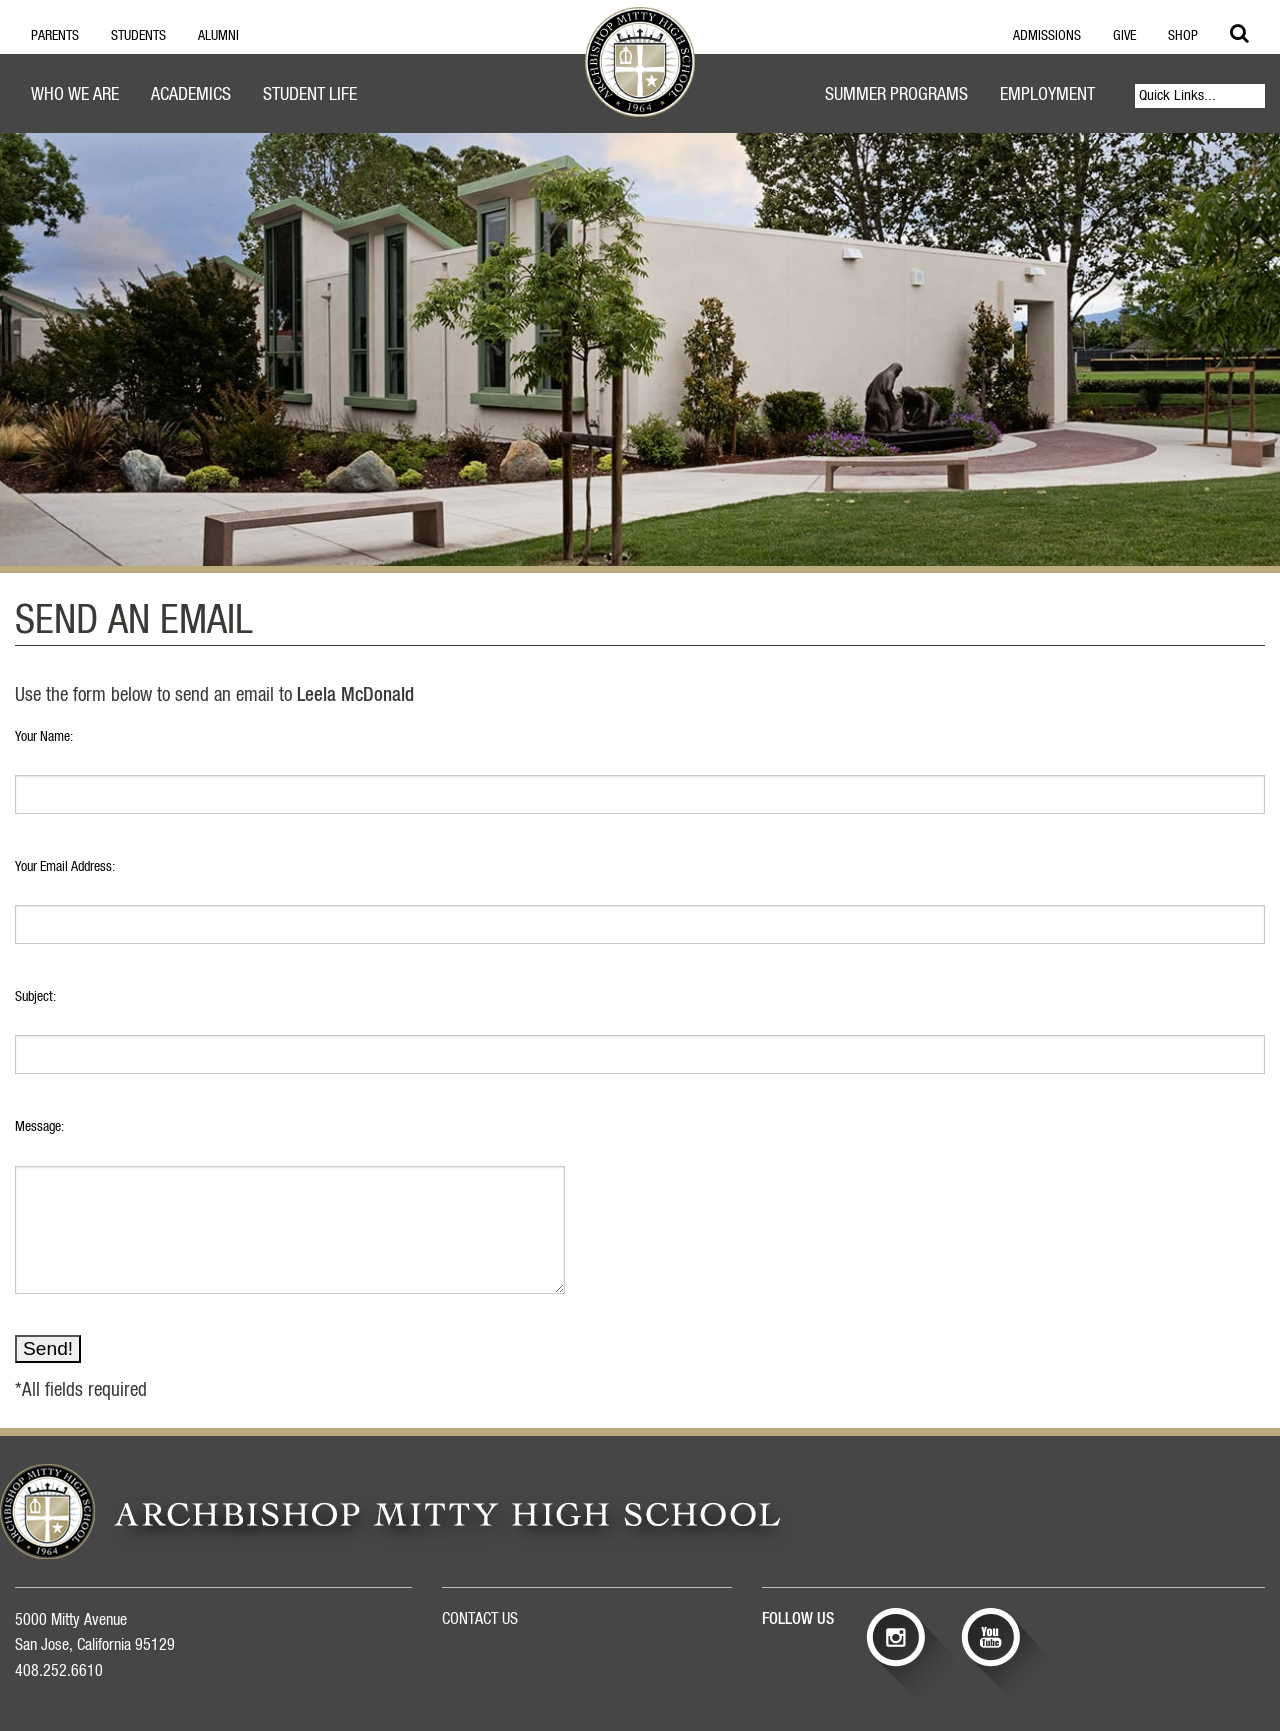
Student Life (310, 95)
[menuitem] (75, 97)
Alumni (218, 36)
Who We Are (75, 95)
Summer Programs (896, 95)
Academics (191, 95)
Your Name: (44, 737)
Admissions (1047, 36)
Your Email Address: (65, 867)
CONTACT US (480, 1619)
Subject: (35, 997)
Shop (1183, 36)
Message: (39, 1127)
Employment (1047, 95)
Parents (55, 36)
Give (1124, 36)
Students (138, 36)
